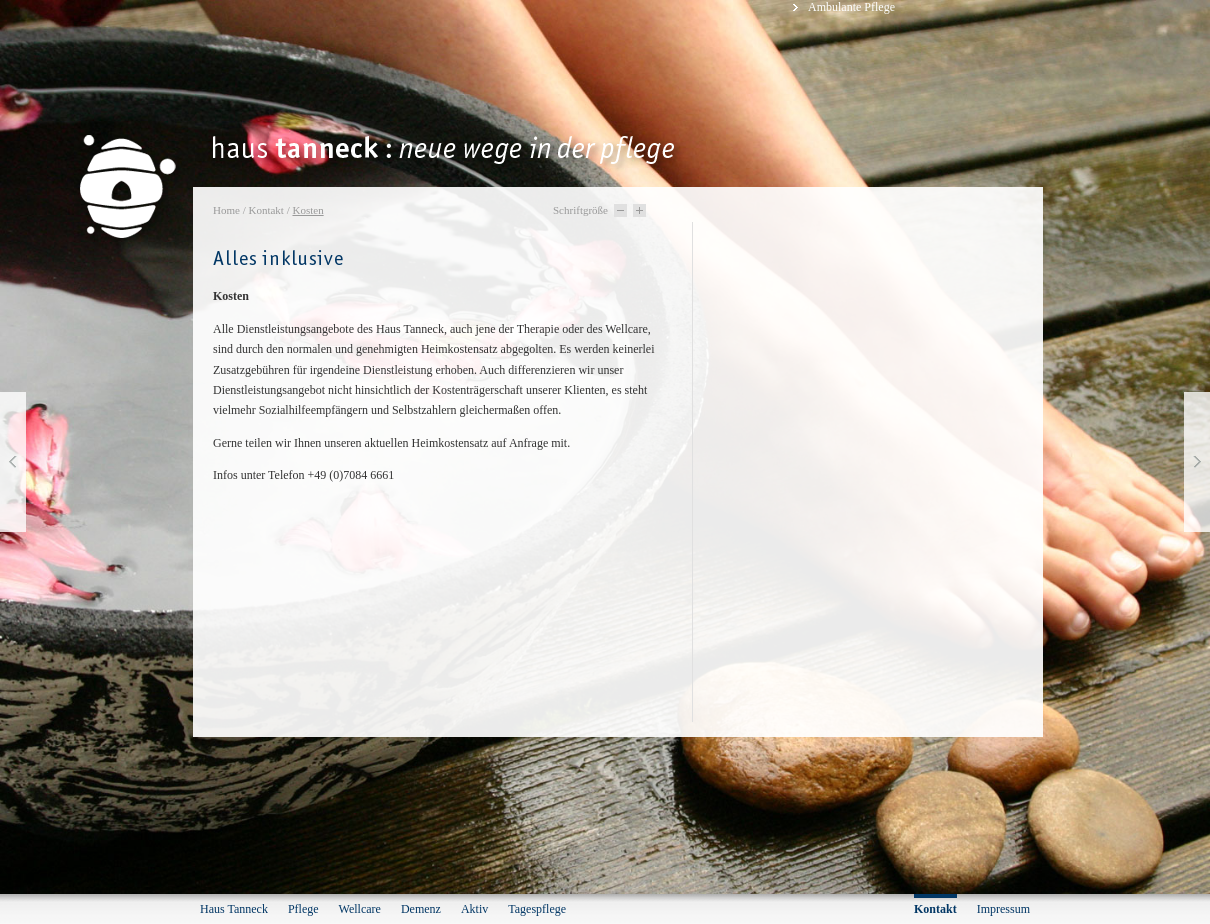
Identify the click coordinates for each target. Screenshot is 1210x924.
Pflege (303, 909)
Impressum (1003, 909)
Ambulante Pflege (851, 7)
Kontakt (265, 210)
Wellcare (360, 909)
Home (226, 210)
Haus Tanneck (234, 909)
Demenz (421, 909)
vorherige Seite (13, 462)
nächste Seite (1197, 462)
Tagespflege (537, 909)
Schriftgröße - (620, 210)
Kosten (307, 210)
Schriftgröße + (639, 210)
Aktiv (474, 909)
